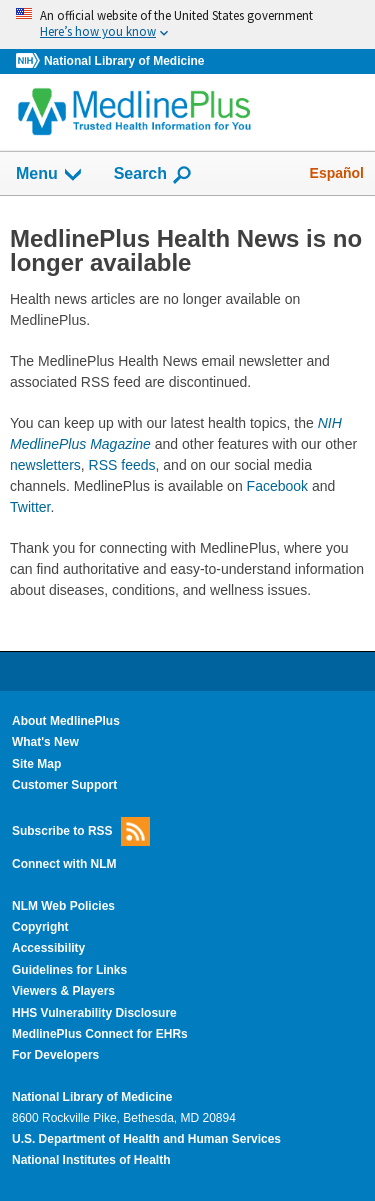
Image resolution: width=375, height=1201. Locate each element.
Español (337, 173)
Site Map (36, 764)
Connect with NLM (64, 864)
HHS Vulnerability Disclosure (94, 1013)
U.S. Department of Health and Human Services (146, 1139)
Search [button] (153, 175)
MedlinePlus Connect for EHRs (100, 1034)
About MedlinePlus (66, 721)
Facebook (277, 486)
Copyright (40, 927)
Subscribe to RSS (81, 831)
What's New (45, 742)
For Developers (55, 1055)
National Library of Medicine (124, 61)
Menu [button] (50, 175)
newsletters (45, 465)
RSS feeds (122, 465)
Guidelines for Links (69, 970)
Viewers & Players (63, 991)
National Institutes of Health (91, 1160)
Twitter (30, 507)
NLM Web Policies (63, 906)
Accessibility (48, 948)
